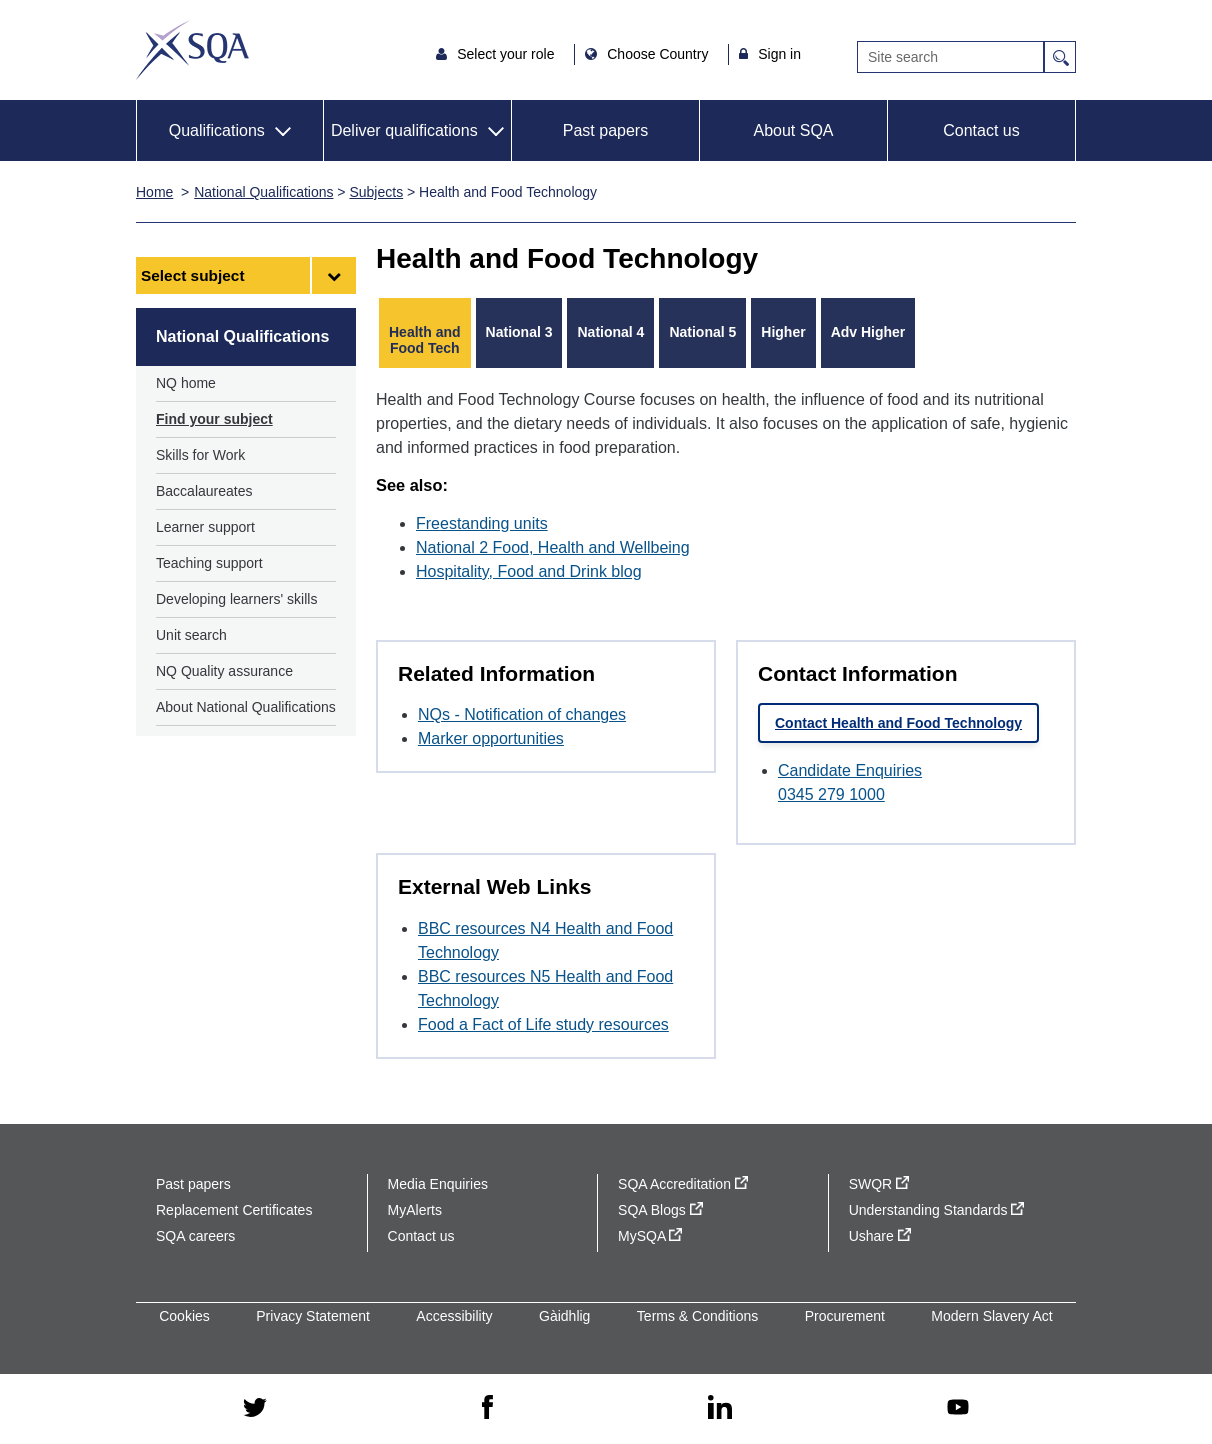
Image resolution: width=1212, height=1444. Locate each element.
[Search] (950, 57)
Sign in (779, 54)
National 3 (519, 332)
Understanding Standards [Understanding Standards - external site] (937, 1210)
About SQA (793, 130)
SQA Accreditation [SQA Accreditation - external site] (683, 1184)
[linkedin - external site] (720, 1408)
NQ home (186, 383)
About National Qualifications (246, 707)
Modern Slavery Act (991, 1316)
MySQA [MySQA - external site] (650, 1236)
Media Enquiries (438, 1184)
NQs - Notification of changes (522, 714)
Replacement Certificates (234, 1210)
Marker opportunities (491, 738)
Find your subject (214, 419)
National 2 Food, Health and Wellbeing (553, 547)
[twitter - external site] (255, 1409)
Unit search (191, 635)
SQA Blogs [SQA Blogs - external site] (660, 1210)
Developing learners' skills (236, 599)
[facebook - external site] (487, 1408)
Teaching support (209, 563)
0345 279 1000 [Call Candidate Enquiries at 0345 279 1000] (831, 794)
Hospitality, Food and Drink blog (529, 571)
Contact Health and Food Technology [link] (898, 723)
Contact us (981, 130)
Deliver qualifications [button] (404, 130)
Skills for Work (200, 455)
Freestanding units (482, 523)
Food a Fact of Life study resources (543, 1024)
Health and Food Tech (425, 340)
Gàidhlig (564, 1316)
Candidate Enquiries (850, 770)
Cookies (184, 1316)
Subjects (376, 192)
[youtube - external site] (958, 1408)
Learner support (205, 527)
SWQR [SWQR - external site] (879, 1184)
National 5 (702, 332)
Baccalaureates (204, 491)
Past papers (605, 130)
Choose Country (659, 54)
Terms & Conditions (697, 1316)
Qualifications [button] (217, 130)
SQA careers (195, 1236)
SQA (192, 50)
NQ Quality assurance (224, 671)
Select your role (507, 54)
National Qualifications (263, 192)
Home (154, 192)
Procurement (845, 1316)
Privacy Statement (313, 1316)
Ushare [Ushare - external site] (880, 1236)
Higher (783, 332)
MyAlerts (415, 1210)
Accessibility (454, 1316)
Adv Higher (868, 332)
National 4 (610, 332)
